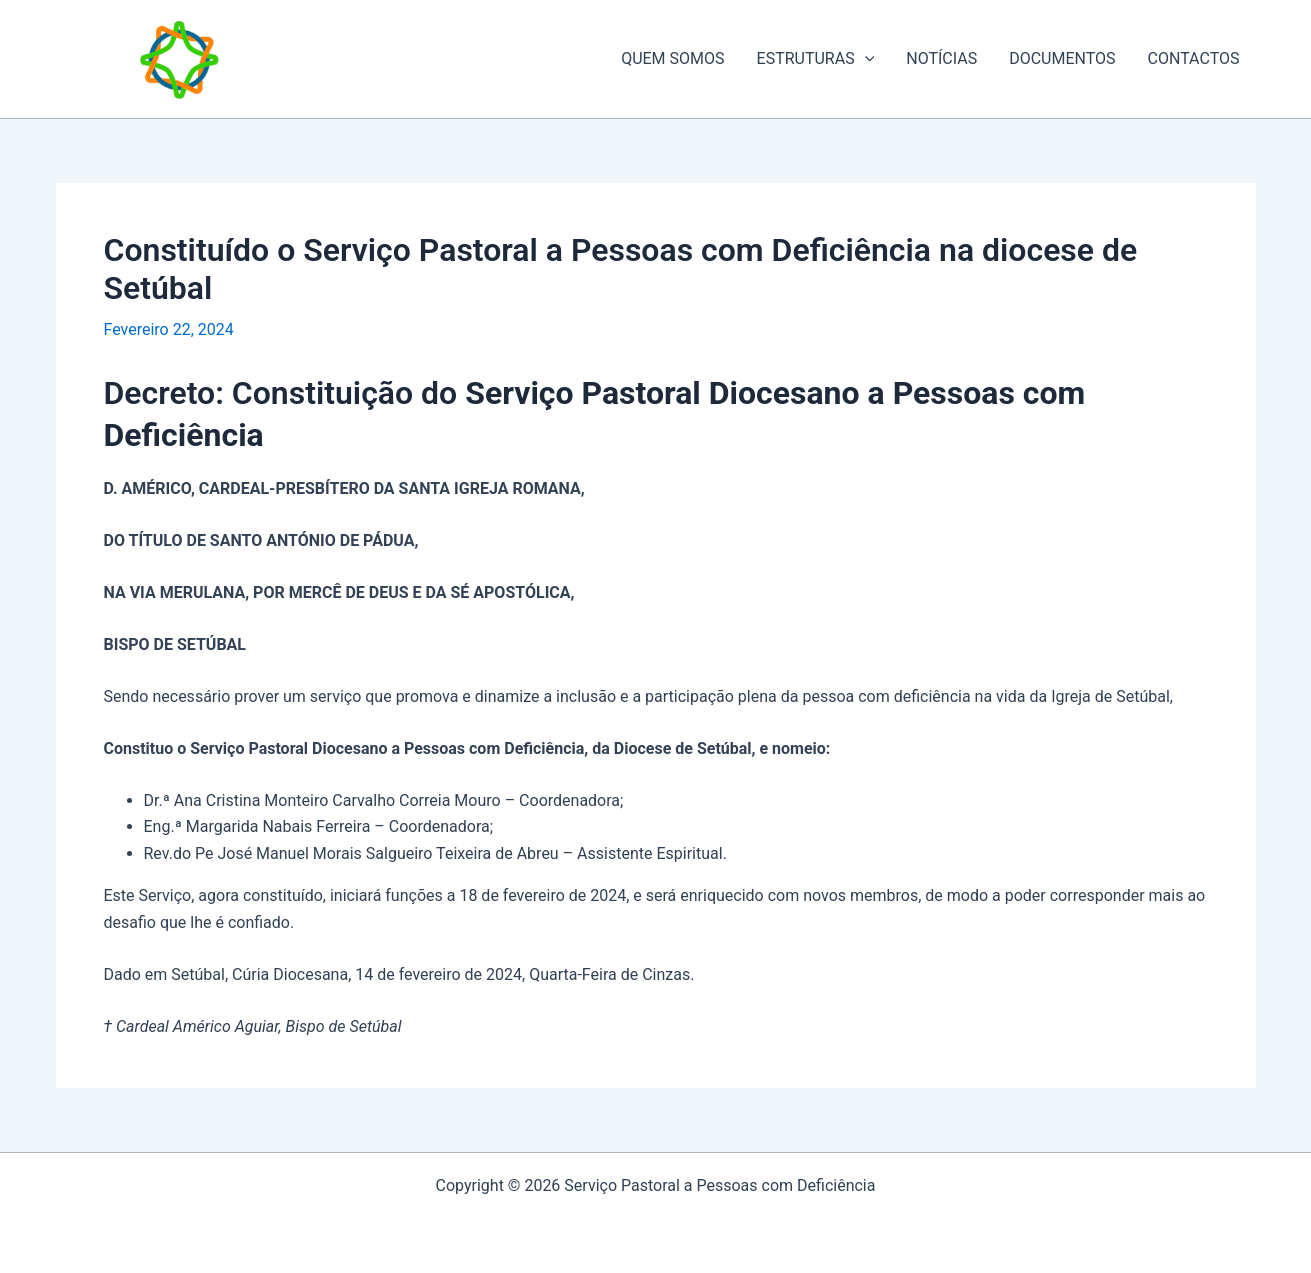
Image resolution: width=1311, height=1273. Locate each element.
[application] (865, 59)
